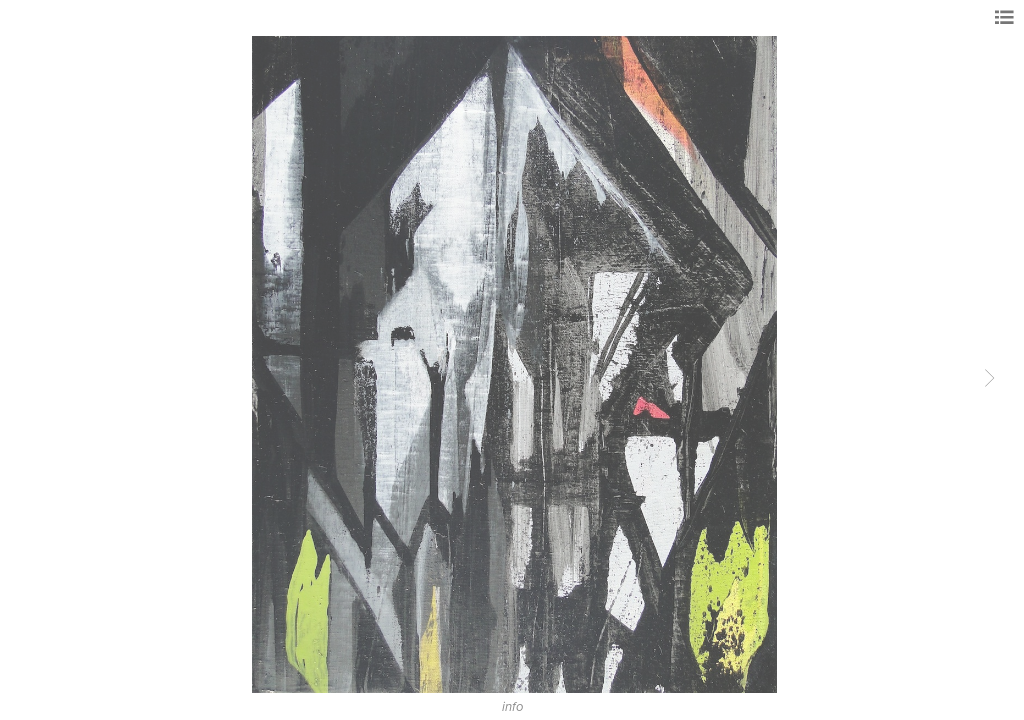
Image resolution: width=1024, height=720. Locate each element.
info (512, 707)
